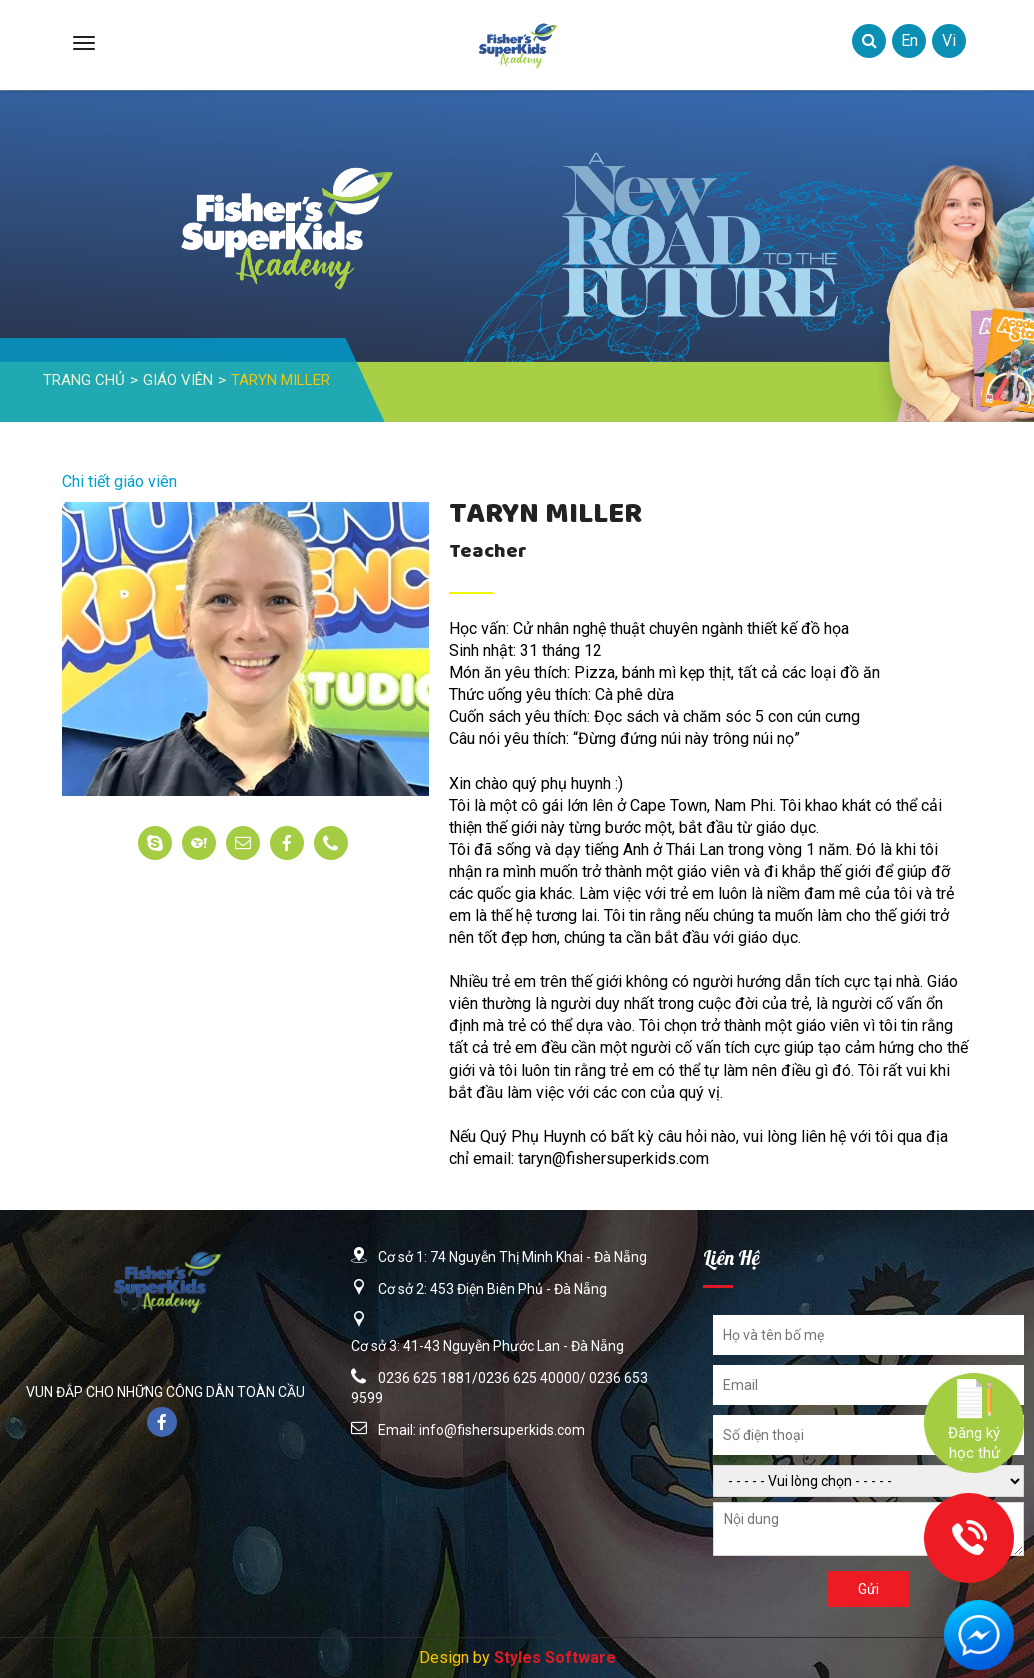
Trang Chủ (84, 380)
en (909, 40)
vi (949, 40)
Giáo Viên (178, 380)
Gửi (868, 1589)
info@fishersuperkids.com (502, 1430)
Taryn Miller (280, 380)
